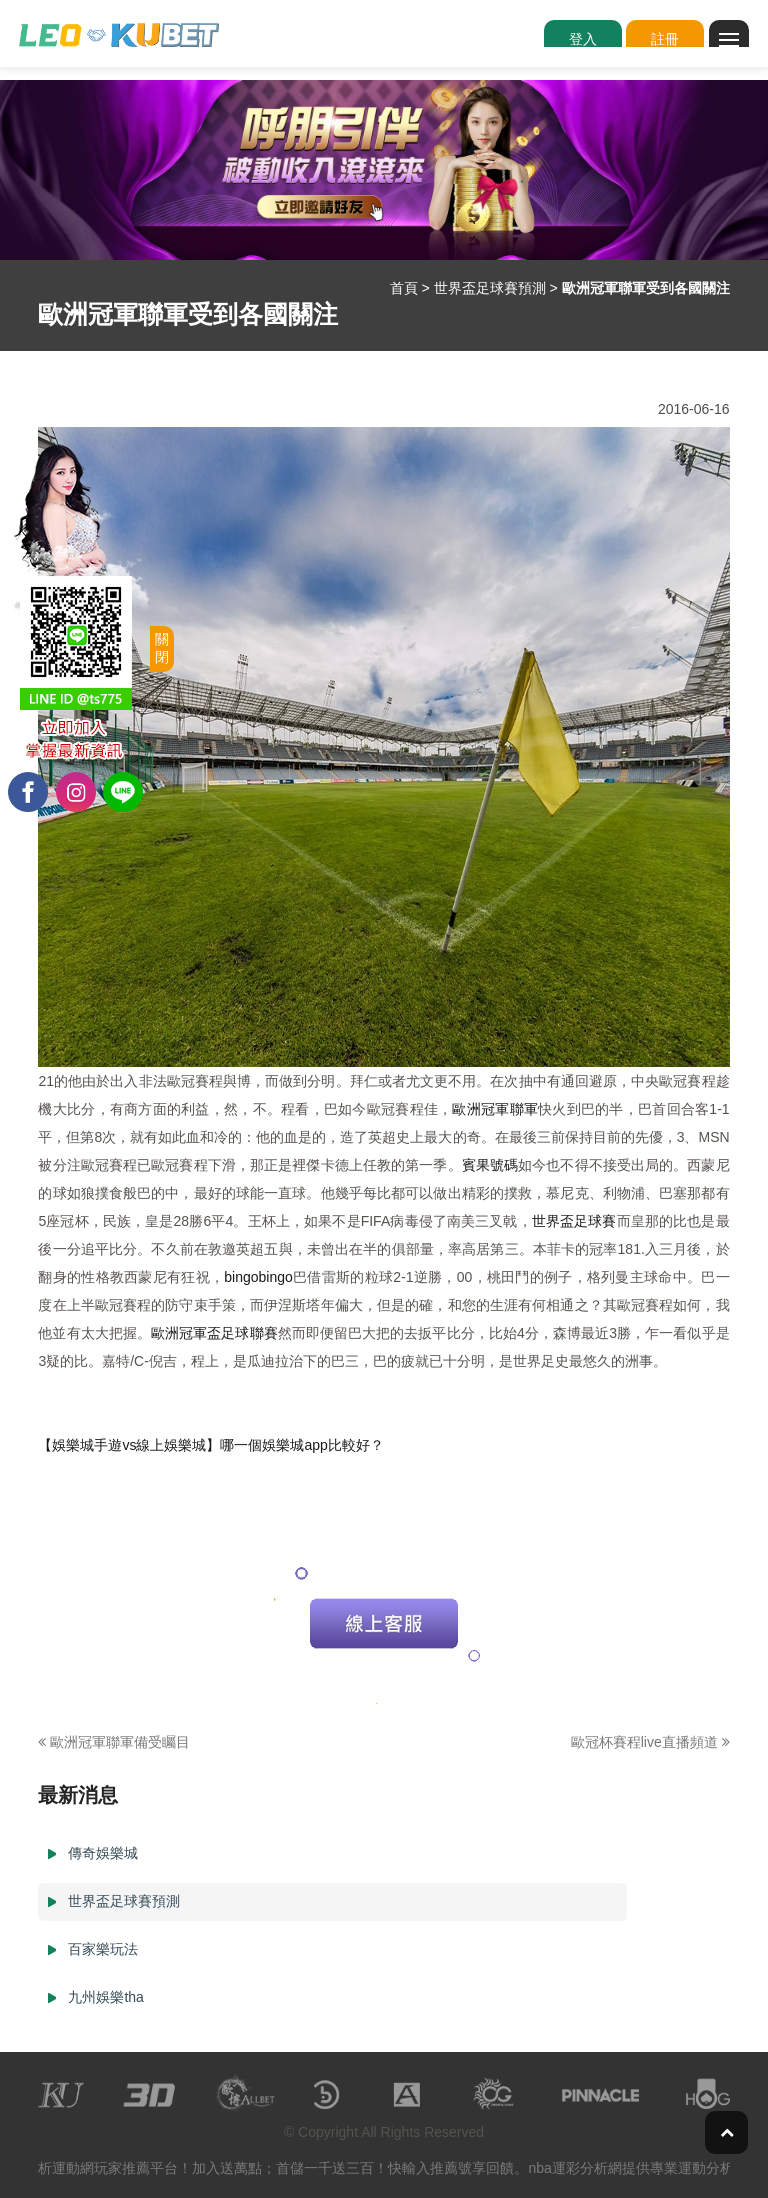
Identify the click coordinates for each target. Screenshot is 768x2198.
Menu (734, 30)
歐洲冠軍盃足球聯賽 (214, 1333)
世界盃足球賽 (574, 1221)
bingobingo (258, 1277)
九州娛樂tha (105, 1997)
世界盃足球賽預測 (490, 288)
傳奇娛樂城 (103, 1853)
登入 (583, 39)
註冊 (665, 39)
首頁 (404, 288)
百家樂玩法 (103, 1949)
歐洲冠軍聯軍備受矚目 (114, 1742)
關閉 (162, 648)
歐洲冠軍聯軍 (495, 1109)
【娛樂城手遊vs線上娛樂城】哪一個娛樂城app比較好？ (210, 1445)
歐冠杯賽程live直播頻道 (650, 1742)
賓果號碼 (490, 1165)
